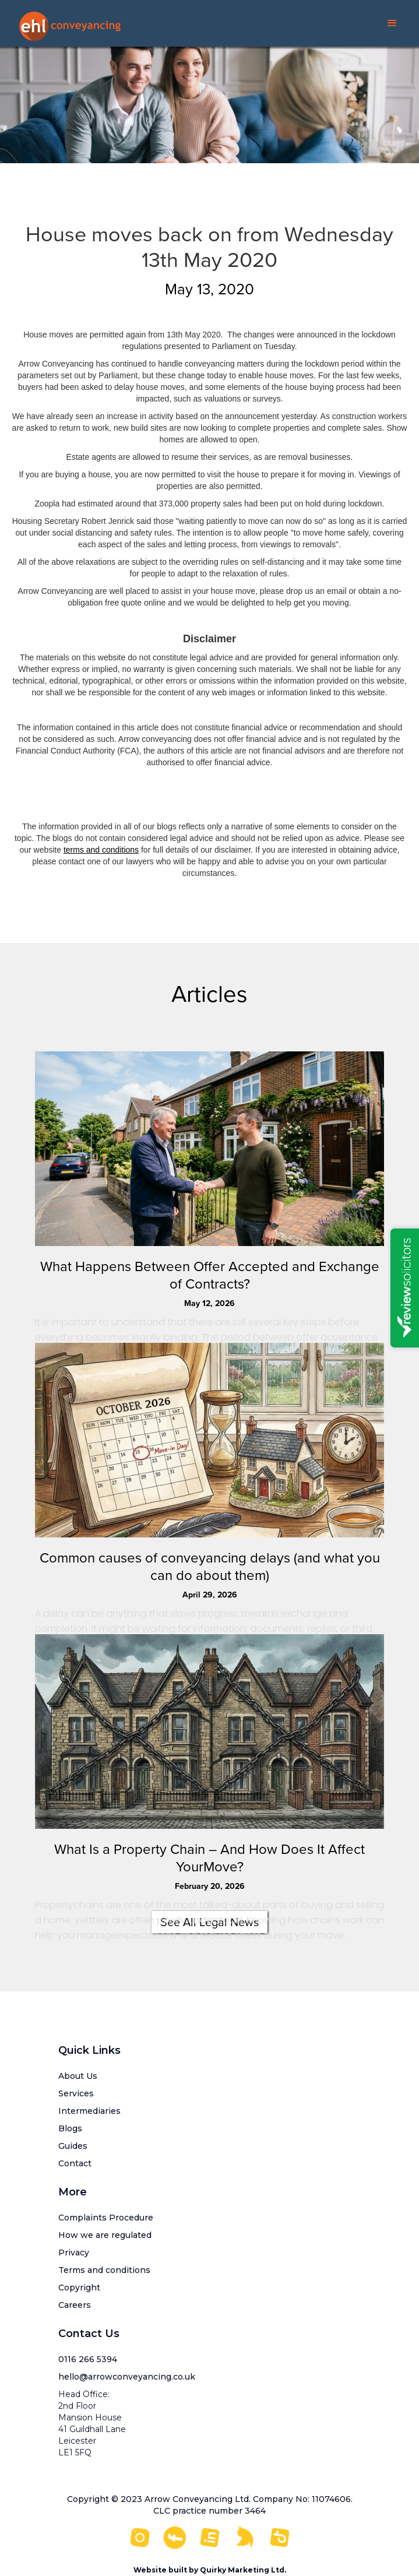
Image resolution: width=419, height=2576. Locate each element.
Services (76, 2093)
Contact (74, 2163)
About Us (77, 2076)
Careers (74, 2305)
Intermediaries (89, 2111)
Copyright (79, 2287)
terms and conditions (101, 849)
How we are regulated (105, 2235)
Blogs (70, 2128)
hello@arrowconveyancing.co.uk (126, 2376)
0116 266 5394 (87, 2359)
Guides (72, 2146)
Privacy (73, 2252)
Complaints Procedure (105, 2217)
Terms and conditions (104, 2270)
